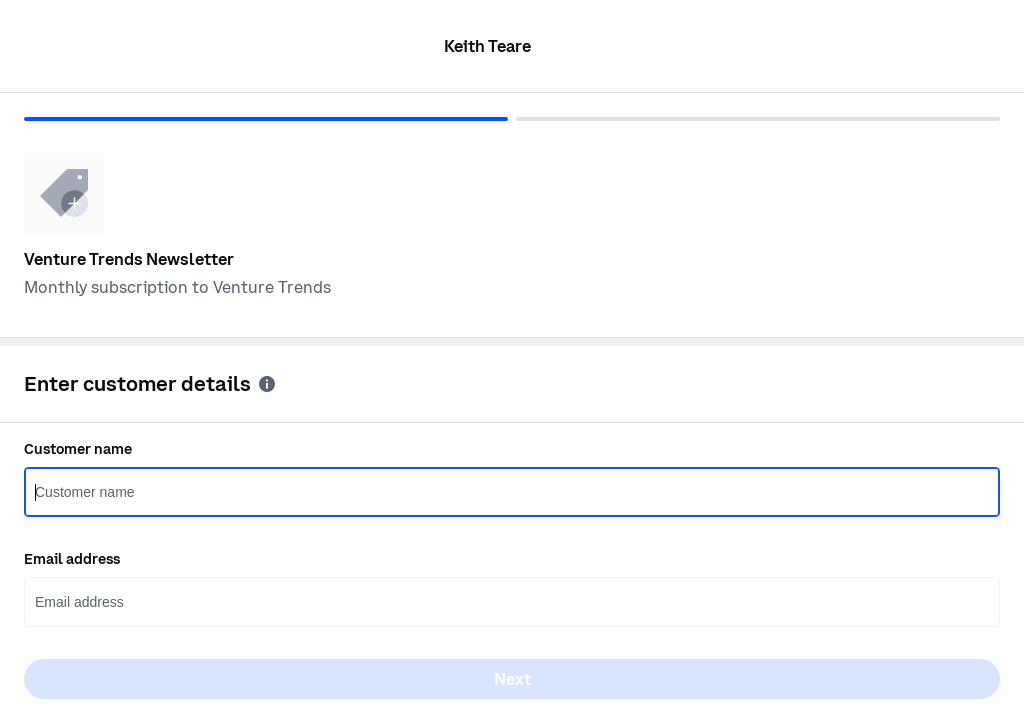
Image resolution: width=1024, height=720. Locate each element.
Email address (72, 559)
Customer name (78, 449)
